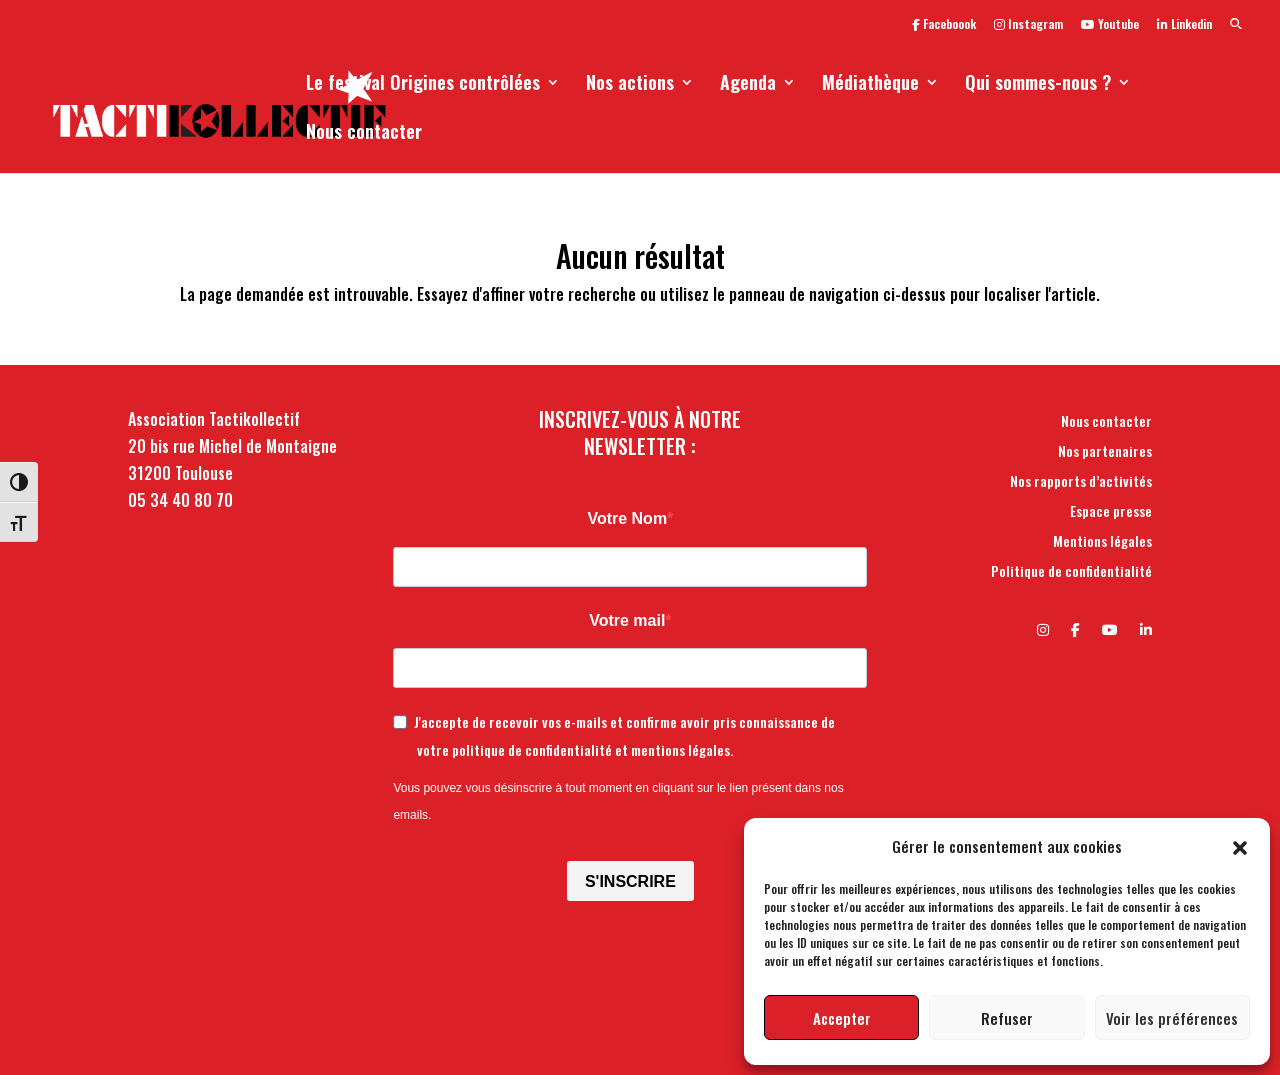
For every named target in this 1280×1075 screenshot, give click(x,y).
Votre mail (627, 620)
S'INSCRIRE (630, 881)
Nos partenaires (1105, 452)
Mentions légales (1102, 542)
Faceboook (944, 25)
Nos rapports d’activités (1081, 482)
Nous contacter (364, 134)
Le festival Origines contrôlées (423, 85)
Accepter (842, 1018)
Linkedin (1184, 25)
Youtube (1110, 25)
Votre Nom (627, 518)
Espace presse (1111, 512)
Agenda (748, 85)
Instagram (1028, 25)
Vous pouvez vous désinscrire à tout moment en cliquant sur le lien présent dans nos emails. (618, 801)
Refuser (1007, 1018)
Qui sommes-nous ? (1038, 85)
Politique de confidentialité (1071, 572)
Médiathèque (870, 85)
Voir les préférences (1172, 1018)
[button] (1240, 846)
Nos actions (630, 85)
